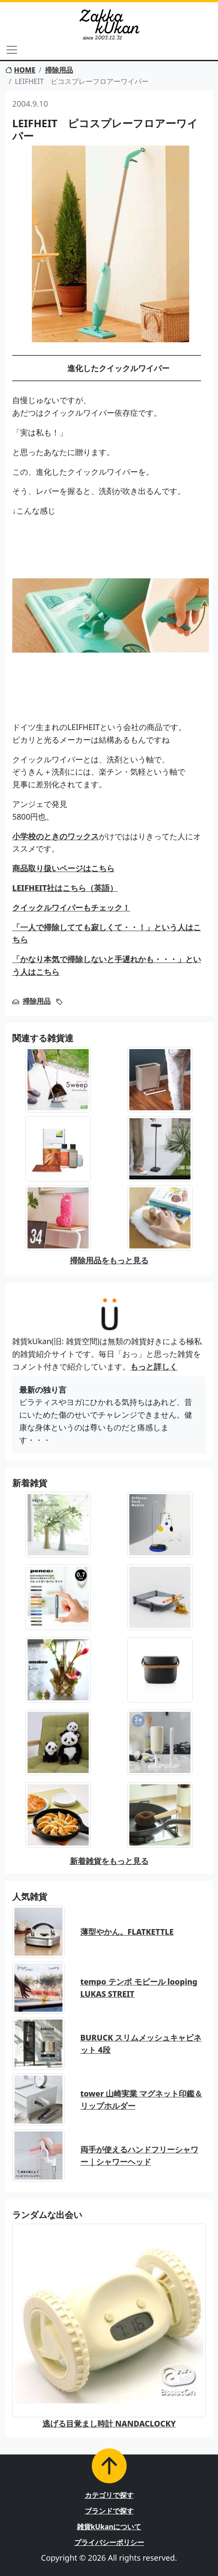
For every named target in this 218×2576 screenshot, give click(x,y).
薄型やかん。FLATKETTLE (127, 1931)
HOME (20, 70)
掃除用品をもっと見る (109, 1260)
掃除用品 (59, 70)
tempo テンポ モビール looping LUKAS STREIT (138, 1987)
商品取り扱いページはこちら (63, 868)
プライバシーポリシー (109, 2542)
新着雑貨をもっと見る (109, 1861)
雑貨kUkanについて (109, 2526)
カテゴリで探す (109, 2495)
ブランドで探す (109, 2511)
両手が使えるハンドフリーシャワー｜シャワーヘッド (139, 2155)
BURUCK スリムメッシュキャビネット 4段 (141, 2043)
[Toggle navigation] (11, 49)
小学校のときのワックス (55, 836)
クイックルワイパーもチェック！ (71, 907)
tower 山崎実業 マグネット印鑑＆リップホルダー (141, 2099)
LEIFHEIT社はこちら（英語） (65, 888)
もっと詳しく (153, 1366)
